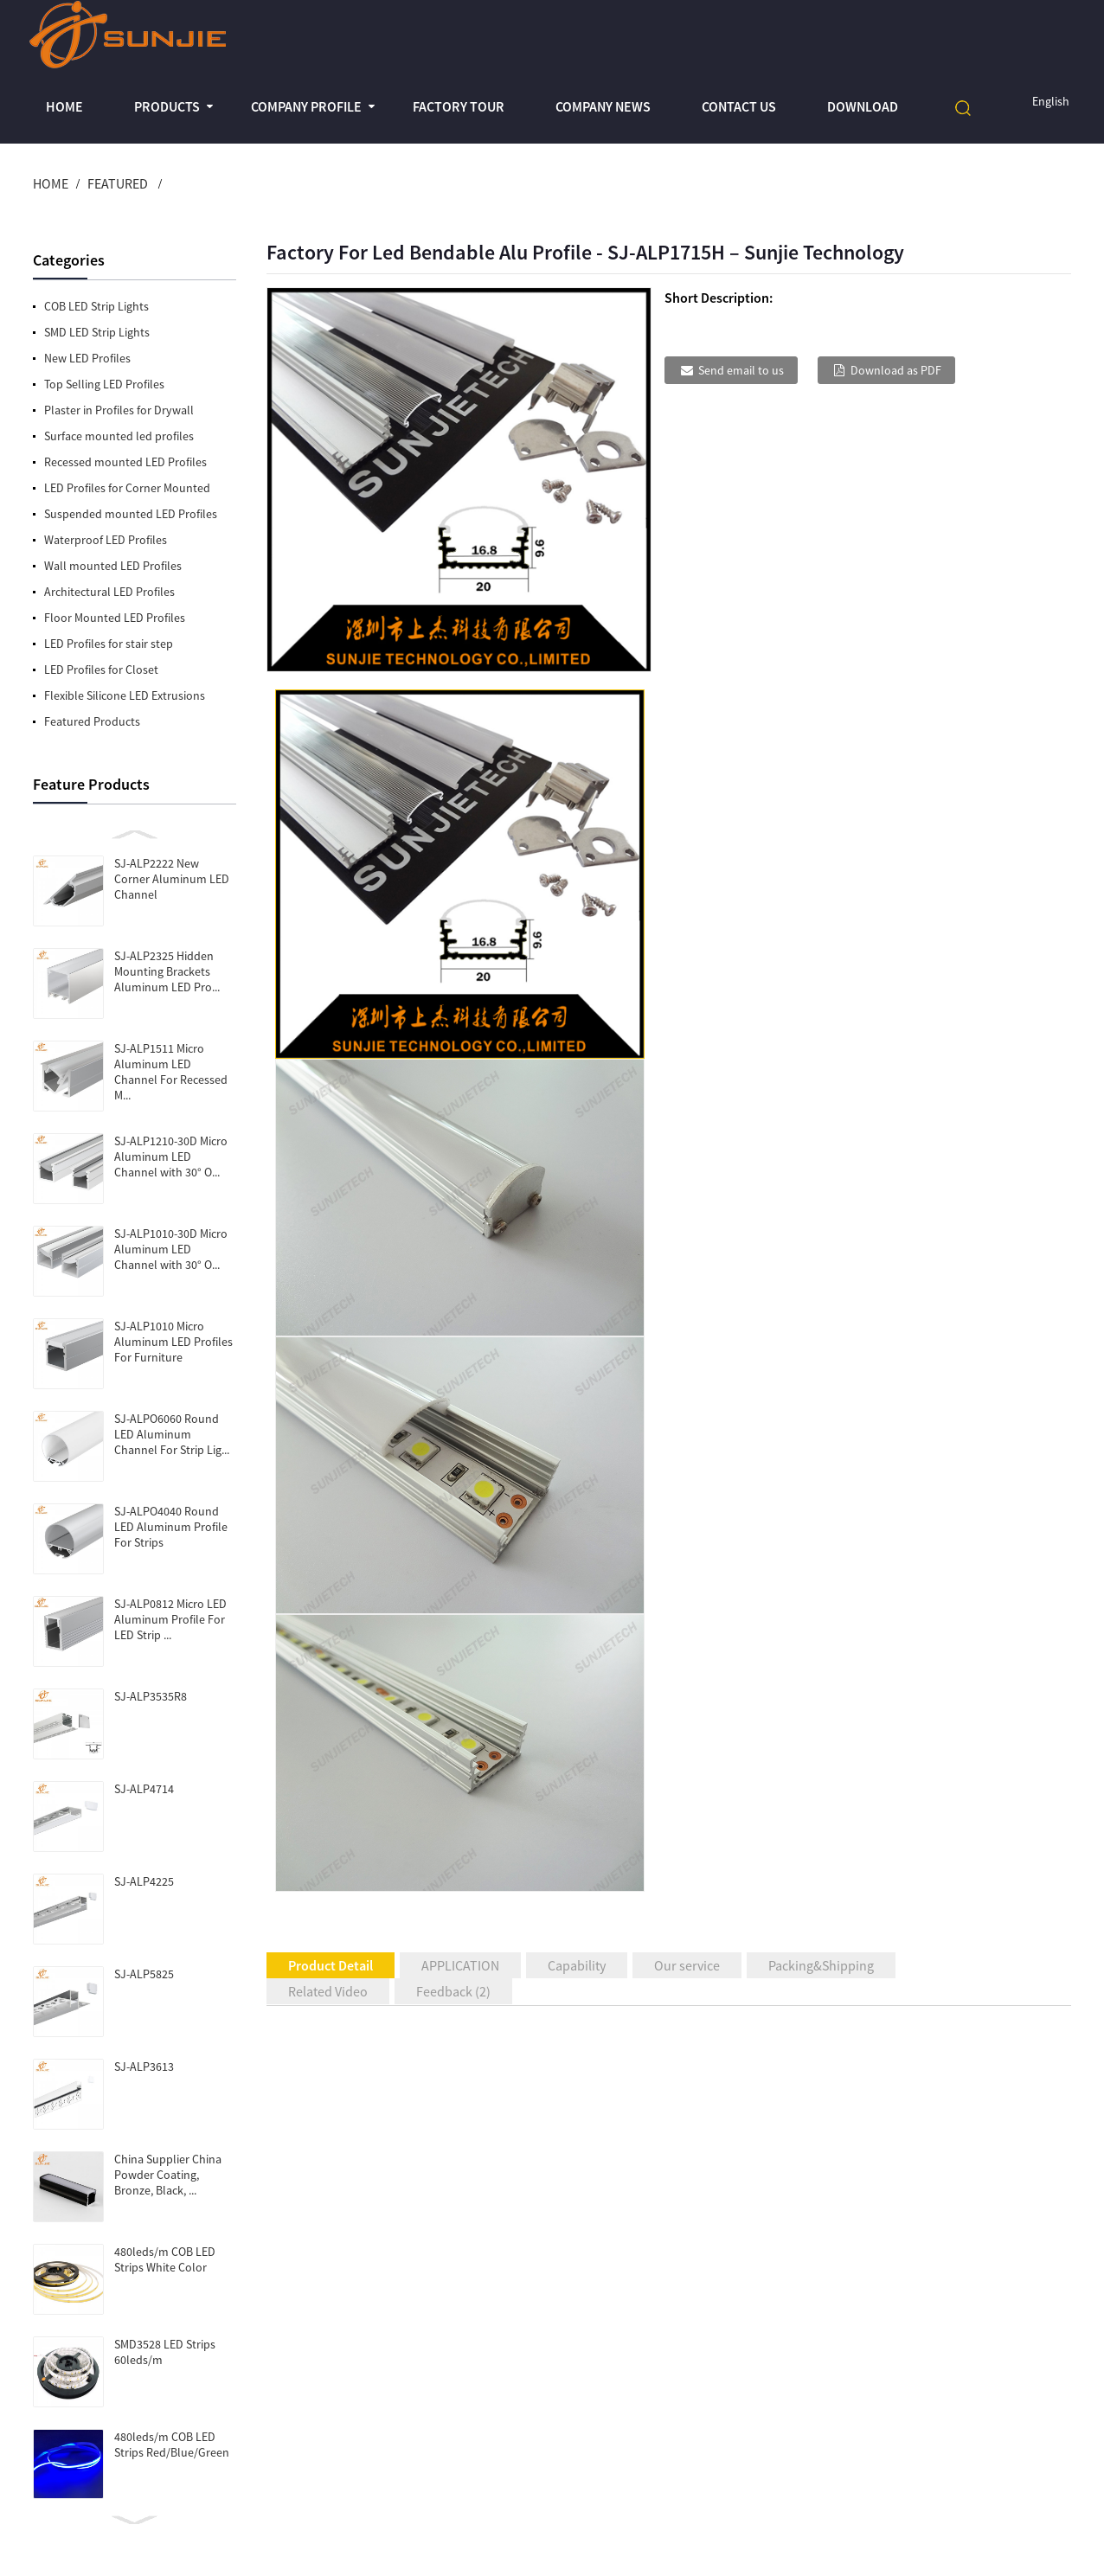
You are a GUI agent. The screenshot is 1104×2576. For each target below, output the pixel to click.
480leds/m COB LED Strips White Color (164, 2259)
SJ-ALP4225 (144, 1881)
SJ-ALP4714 (144, 1789)
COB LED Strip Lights (96, 306)
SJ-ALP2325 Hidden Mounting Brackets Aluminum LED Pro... (167, 971)
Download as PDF (895, 370)
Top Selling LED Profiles (104, 384)
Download (862, 106)
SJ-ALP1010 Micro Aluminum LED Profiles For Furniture (173, 1341)
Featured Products (92, 721)
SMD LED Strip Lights (97, 332)
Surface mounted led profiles (119, 436)
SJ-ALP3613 (144, 2066)
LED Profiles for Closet (101, 669)
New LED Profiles (87, 358)
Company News (603, 106)
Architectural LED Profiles (109, 591)
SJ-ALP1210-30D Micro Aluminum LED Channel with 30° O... (171, 1156)
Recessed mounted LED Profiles (125, 462)
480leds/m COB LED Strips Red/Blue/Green (171, 2444)
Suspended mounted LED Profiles (130, 514)
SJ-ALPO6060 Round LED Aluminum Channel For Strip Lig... (171, 1434)
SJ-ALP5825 (144, 1974)
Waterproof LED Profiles (105, 540)
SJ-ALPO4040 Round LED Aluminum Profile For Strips (171, 1526)
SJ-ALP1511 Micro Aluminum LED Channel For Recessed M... (171, 1072)
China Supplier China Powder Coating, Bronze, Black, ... (167, 2174)
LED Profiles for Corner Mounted (127, 488)
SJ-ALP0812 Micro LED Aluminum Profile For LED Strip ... (170, 1619)
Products (167, 106)
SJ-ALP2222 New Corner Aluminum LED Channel (171, 878)
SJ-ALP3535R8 (150, 1696)
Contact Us (739, 106)
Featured (117, 183)
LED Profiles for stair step (108, 643)
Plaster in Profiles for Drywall (119, 410)
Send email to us (741, 370)
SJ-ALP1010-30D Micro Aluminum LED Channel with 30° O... (171, 1249)
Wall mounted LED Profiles (113, 566)
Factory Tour (458, 106)
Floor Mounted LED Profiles (114, 617)
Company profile (306, 106)
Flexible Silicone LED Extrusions (124, 695)
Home (64, 106)
